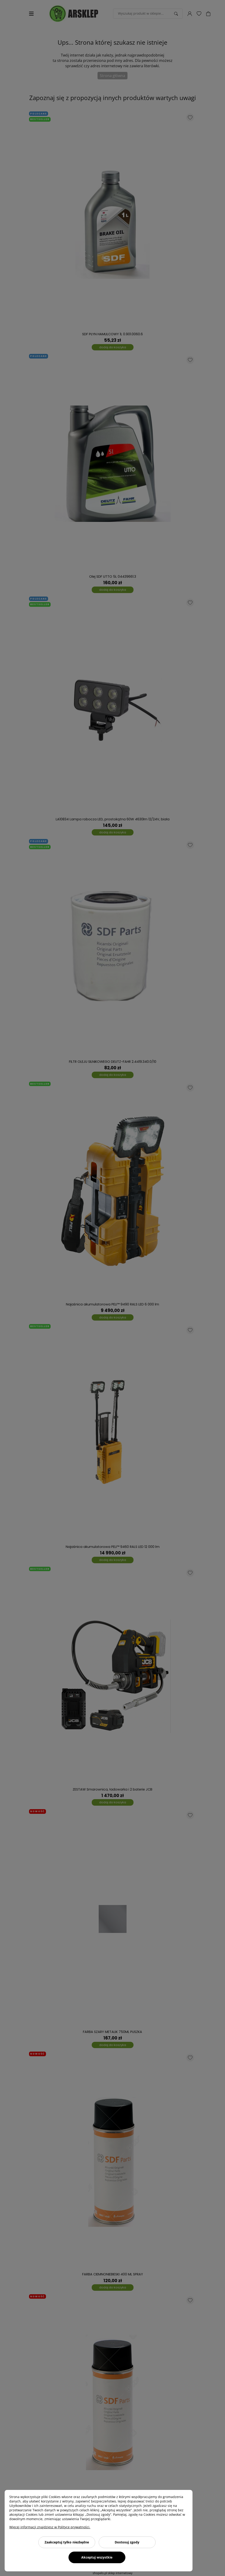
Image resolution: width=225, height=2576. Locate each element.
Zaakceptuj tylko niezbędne (67, 2542)
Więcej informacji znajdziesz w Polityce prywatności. (49, 2527)
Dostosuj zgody (127, 2542)
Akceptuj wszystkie (96, 2557)
